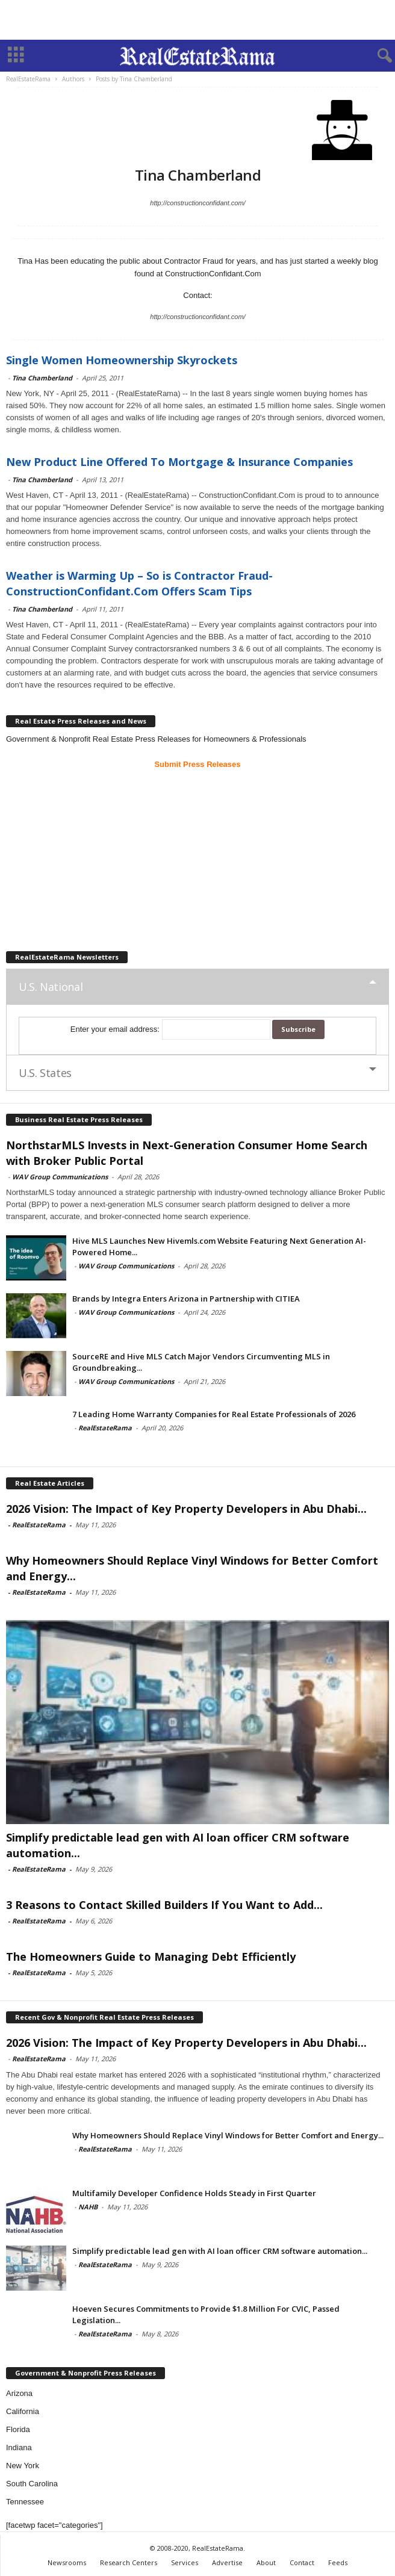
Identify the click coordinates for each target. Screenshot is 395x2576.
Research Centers (128, 2562)
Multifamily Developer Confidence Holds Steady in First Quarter (194, 2193)
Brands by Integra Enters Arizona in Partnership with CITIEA (186, 1298)
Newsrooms (67, 2562)
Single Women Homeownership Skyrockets (121, 360)
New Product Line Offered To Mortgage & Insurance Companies (179, 462)
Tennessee (25, 2501)
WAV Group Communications (60, 1176)
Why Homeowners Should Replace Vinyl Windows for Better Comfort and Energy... (228, 2135)
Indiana (19, 2447)
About (266, 2562)
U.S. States (45, 1073)
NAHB (88, 2206)
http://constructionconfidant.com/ (197, 202)
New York (22, 2465)
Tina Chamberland (42, 377)
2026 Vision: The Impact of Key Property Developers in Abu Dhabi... (186, 1508)
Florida (18, 2429)
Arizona (19, 2393)
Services (184, 2562)
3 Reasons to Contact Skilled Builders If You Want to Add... (164, 1905)
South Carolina (32, 2483)
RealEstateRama (105, 1427)
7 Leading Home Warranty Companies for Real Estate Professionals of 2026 (213, 1414)
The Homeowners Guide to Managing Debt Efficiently (151, 1956)
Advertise (227, 2562)
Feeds (337, 2562)
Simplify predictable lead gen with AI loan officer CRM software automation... (219, 2250)
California (22, 2411)
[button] (376, 56)
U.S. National (50, 986)
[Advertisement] (197, 20)
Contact (302, 2562)
